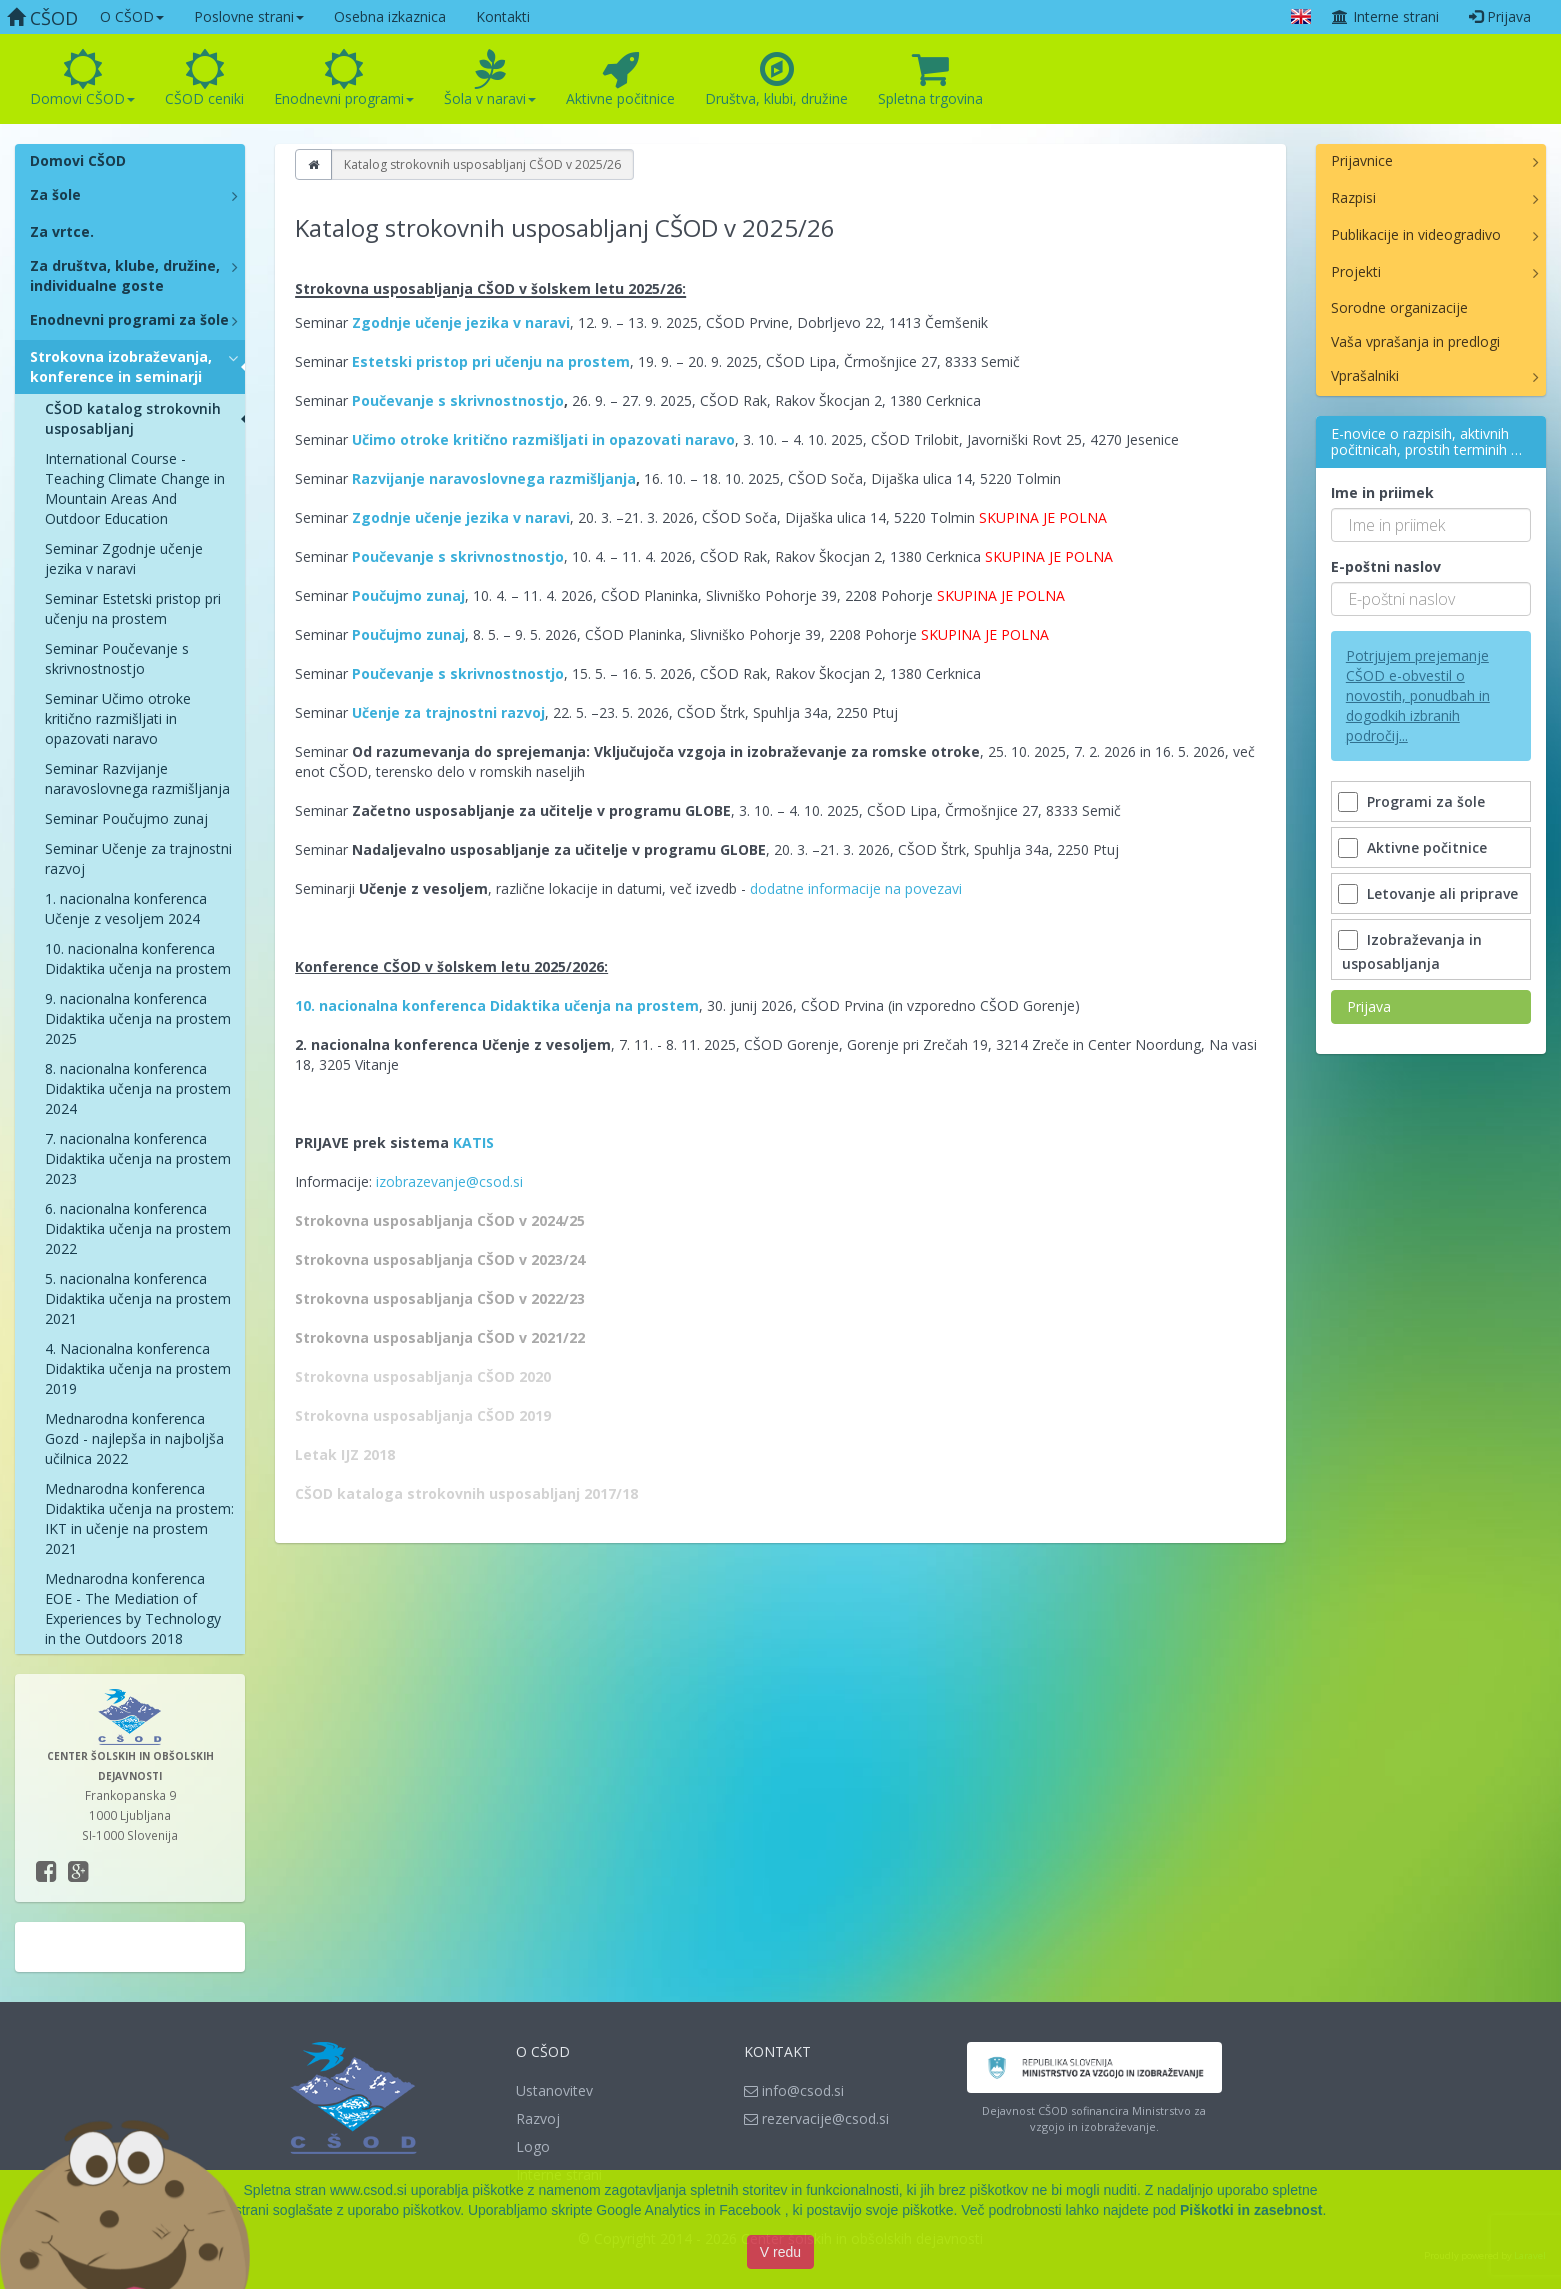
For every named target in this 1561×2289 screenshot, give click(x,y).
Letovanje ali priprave (1430, 893)
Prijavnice (1362, 160)
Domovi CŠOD (82, 78)
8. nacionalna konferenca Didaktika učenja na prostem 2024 (138, 1088)
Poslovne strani (249, 16)
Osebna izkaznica (390, 16)
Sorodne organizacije (1399, 307)
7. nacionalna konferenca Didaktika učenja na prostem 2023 (138, 1158)
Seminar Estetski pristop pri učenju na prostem (133, 608)
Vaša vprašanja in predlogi (1415, 341)
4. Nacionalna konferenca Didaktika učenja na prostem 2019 (138, 1368)
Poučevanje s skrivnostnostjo (458, 400)
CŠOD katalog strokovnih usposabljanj (133, 418)
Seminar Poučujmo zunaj (126, 818)
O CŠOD (132, 16)
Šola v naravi (490, 78)
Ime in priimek (1382, 492)
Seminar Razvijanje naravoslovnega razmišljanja (137, 778)
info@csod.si (794, 2090)
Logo (533, 2146)
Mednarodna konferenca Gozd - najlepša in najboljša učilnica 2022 (134, 1438)
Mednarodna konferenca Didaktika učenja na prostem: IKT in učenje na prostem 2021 (139, 1518)
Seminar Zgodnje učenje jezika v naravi (124, 558)
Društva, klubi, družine (776, 78)
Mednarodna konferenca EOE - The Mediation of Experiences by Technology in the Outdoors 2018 (133, 1608)
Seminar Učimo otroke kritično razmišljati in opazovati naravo (118, 718)
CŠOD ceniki (204, 78)
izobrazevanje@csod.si (449, 1181)
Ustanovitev (554, 2090)
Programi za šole (1413, 801)
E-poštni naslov (1386, 566)
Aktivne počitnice (620, 78)
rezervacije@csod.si (816, 2118)
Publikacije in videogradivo (1416, 234)
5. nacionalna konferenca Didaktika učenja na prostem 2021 (138, 1298)
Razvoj (538, 2118)
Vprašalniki (1365, 375)
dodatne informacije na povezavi (856, 888)
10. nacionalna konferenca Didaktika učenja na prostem (138, 958)
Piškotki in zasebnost (1251, 2210)
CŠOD (42, 18)
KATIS (473, 1142)
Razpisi (1353, 197)
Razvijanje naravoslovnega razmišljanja (494, 478)
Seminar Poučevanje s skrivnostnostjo (117, 658)
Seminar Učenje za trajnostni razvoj (138, 858)
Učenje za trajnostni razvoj (448, 712)
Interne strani (1385, 16)
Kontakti (503, 16)
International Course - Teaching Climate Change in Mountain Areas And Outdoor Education (135, 488)
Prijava (1500, 16)
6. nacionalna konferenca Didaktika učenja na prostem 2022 (138, 1228)
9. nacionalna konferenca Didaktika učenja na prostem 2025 (138, 1018)
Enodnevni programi (344, 78)
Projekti (1356, 271)
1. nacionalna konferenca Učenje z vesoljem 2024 (126, 908)
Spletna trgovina (930, 78)
